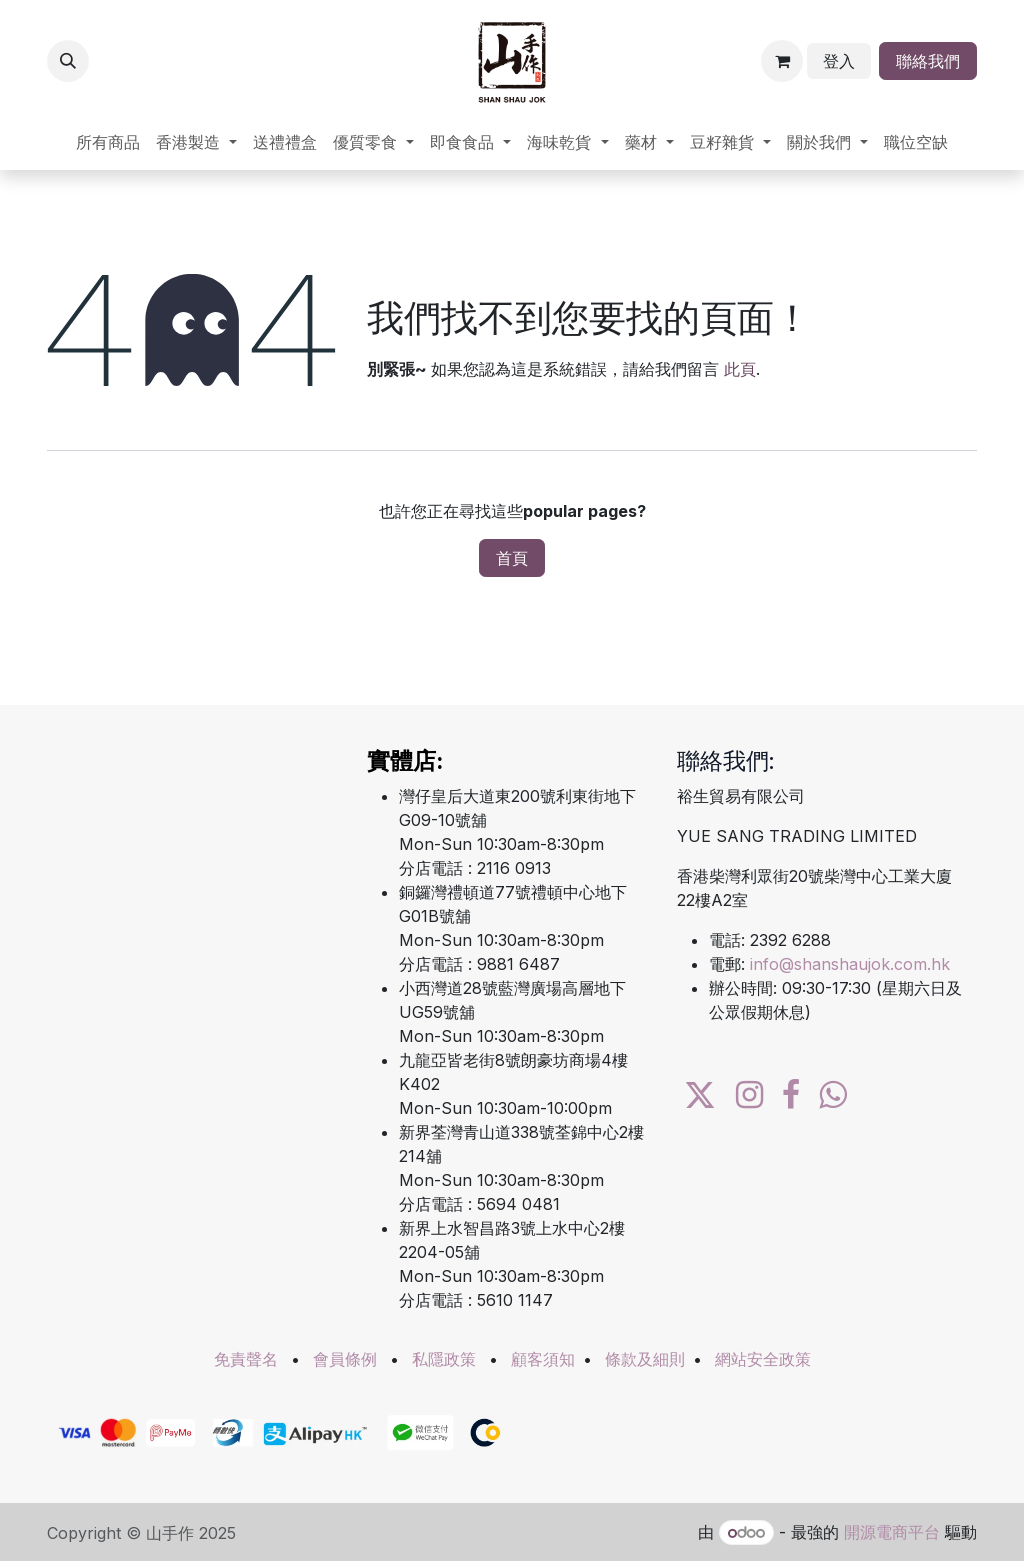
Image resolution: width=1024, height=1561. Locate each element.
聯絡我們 (928, 61)
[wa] (832, 1095)
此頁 (740, 369)
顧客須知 (543, 1359)
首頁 (512, 558)
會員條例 (345, 1359)
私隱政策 (444, 1359)
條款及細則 (645, 1359)
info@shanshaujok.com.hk (850, 964)
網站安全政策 (763, 1359)
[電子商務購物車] (782, 61)
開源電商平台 (892, 1532)
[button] (68, 61)
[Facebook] (791, 1095)
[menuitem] (108, 142)
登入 (839, 61)
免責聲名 (246, 1359)
